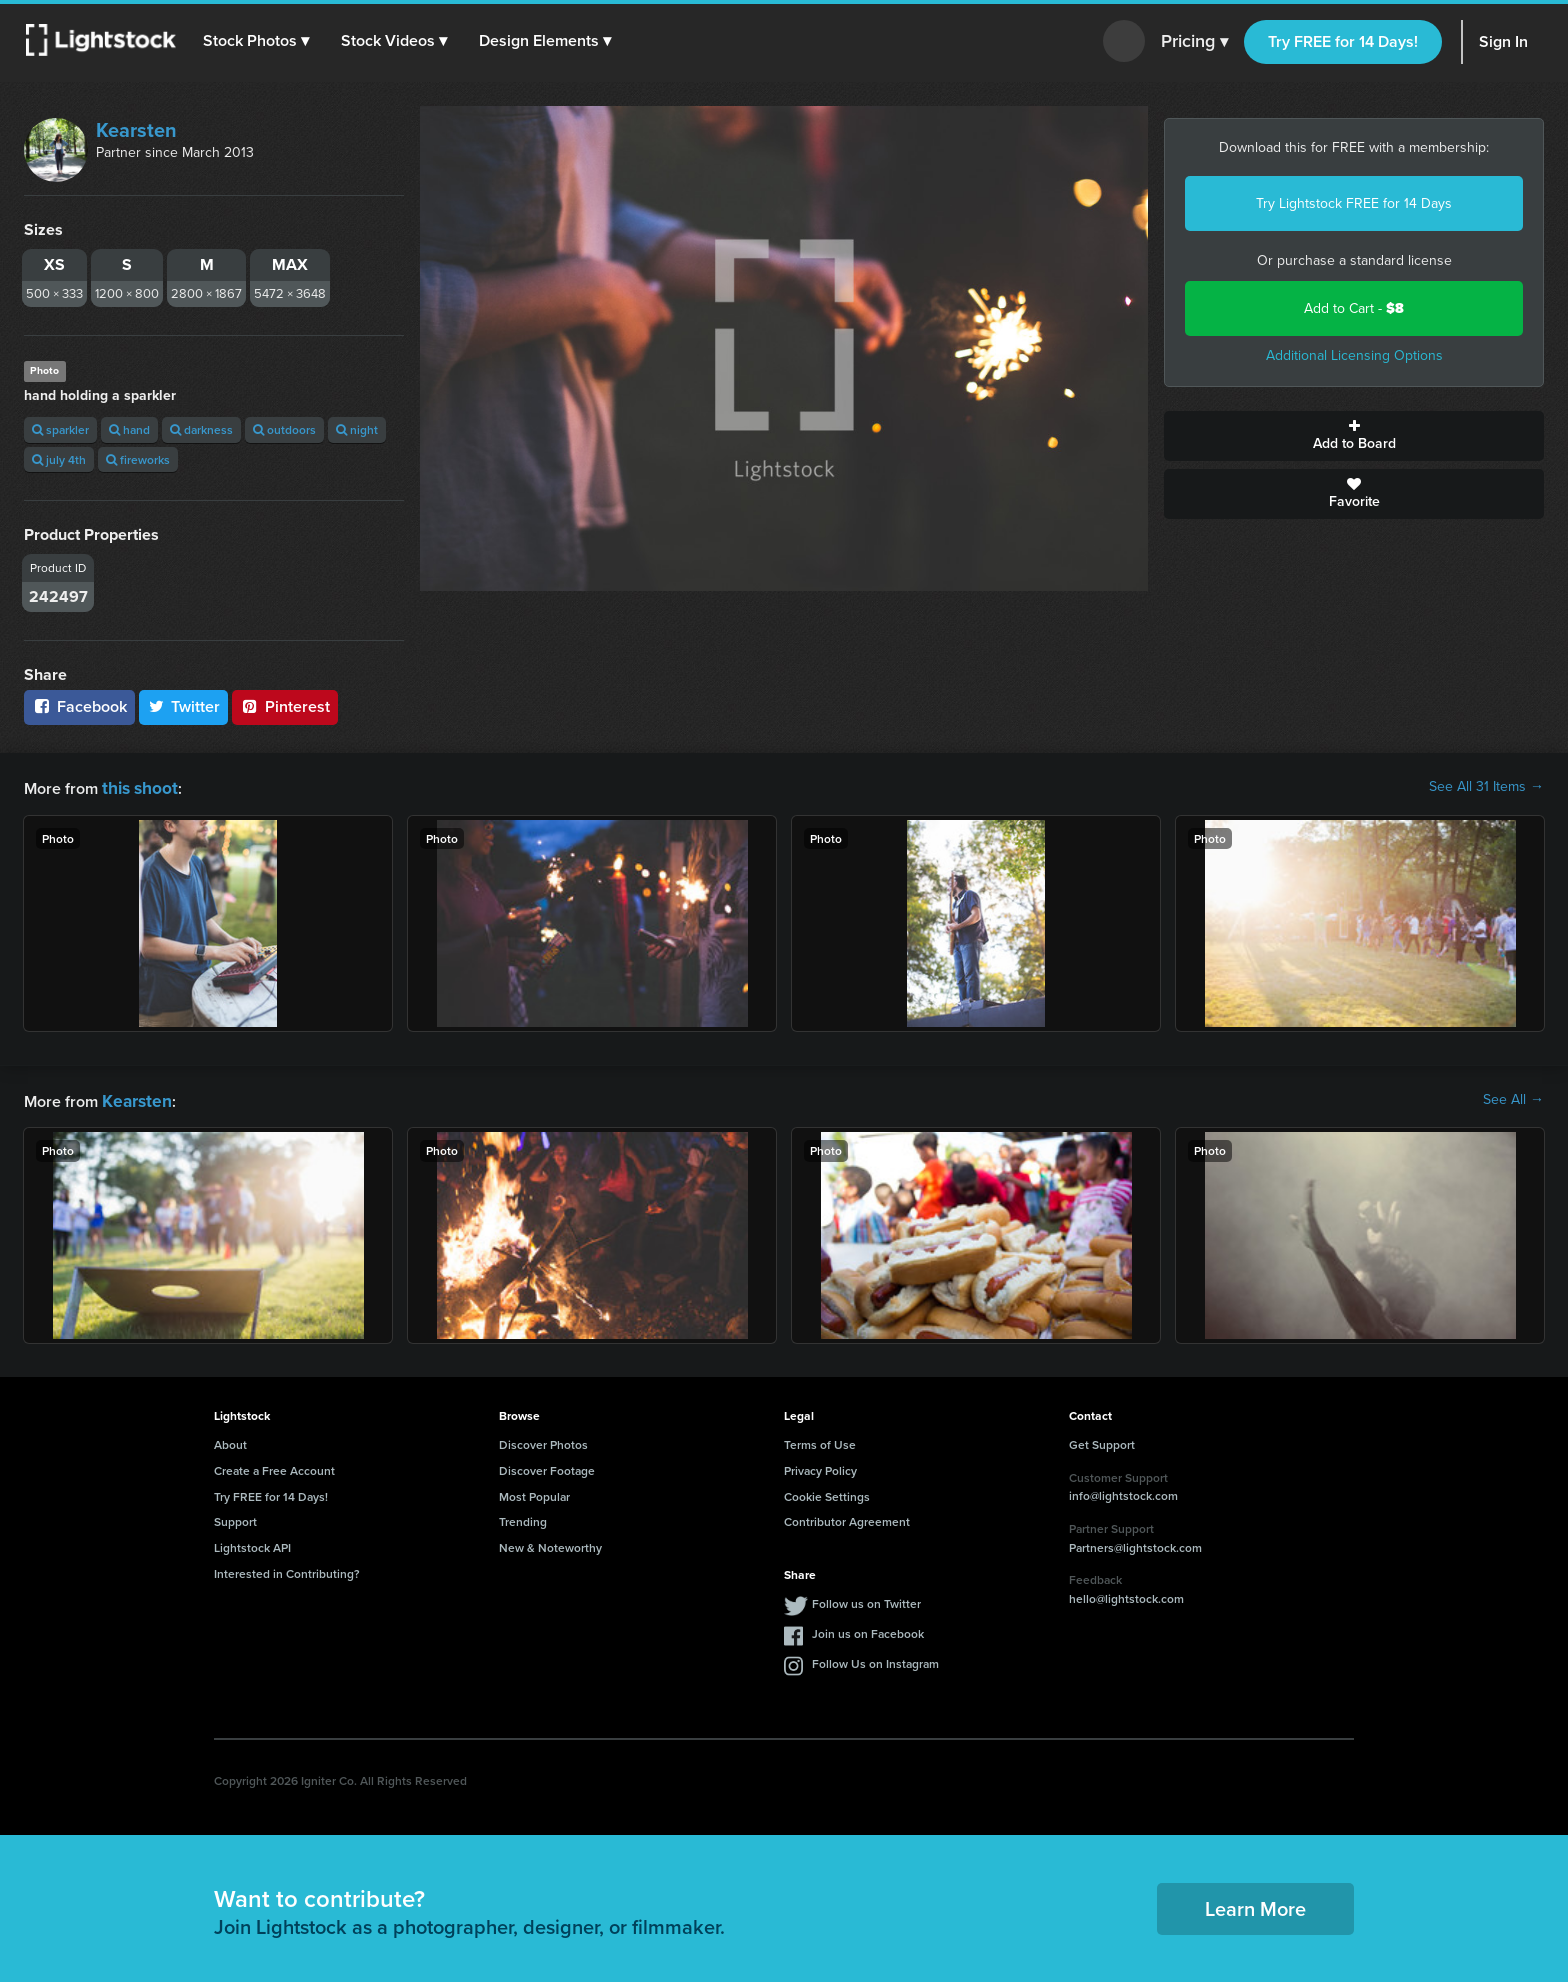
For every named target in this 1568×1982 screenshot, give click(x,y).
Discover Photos (543, 1440)
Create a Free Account (274, 1466)
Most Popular (534, 1492)
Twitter (184, 706)
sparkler (60, 429)
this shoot (137, 786)
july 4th (59, 459)
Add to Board (1354, 436)
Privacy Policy (820, 1466)
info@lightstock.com (1123, 1491)
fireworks (138, 459)
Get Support (1102, 1440)
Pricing (1194, 42)
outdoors (284, 429)
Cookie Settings (827, 1492)
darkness (201, 429)
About (230, 1440)
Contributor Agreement (847, 1517)
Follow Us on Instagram (875, 1659)
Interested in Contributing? (287, 1569)
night (357, 429)
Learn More (1255, 1904)
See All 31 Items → (1486, 787)
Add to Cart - (1354, 308)
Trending (523, 1517)
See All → (1513, 1098)
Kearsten (136, 130)
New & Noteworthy (550, 1543)
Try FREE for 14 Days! (1343, 41)
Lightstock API (252, 1543)
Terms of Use (820, 1440)
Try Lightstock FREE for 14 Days (1354, 203)
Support (235, 1517)
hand (129, 429)
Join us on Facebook (868, 1629)
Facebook (79, 706)
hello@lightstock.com (1126, 1594)
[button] (259, 41)
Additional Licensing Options (1354, 355)
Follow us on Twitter (866, 1599)
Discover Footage (547, 1466)
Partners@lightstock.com (1135, 1543)
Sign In (1503, 41)
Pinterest (285, 706)
